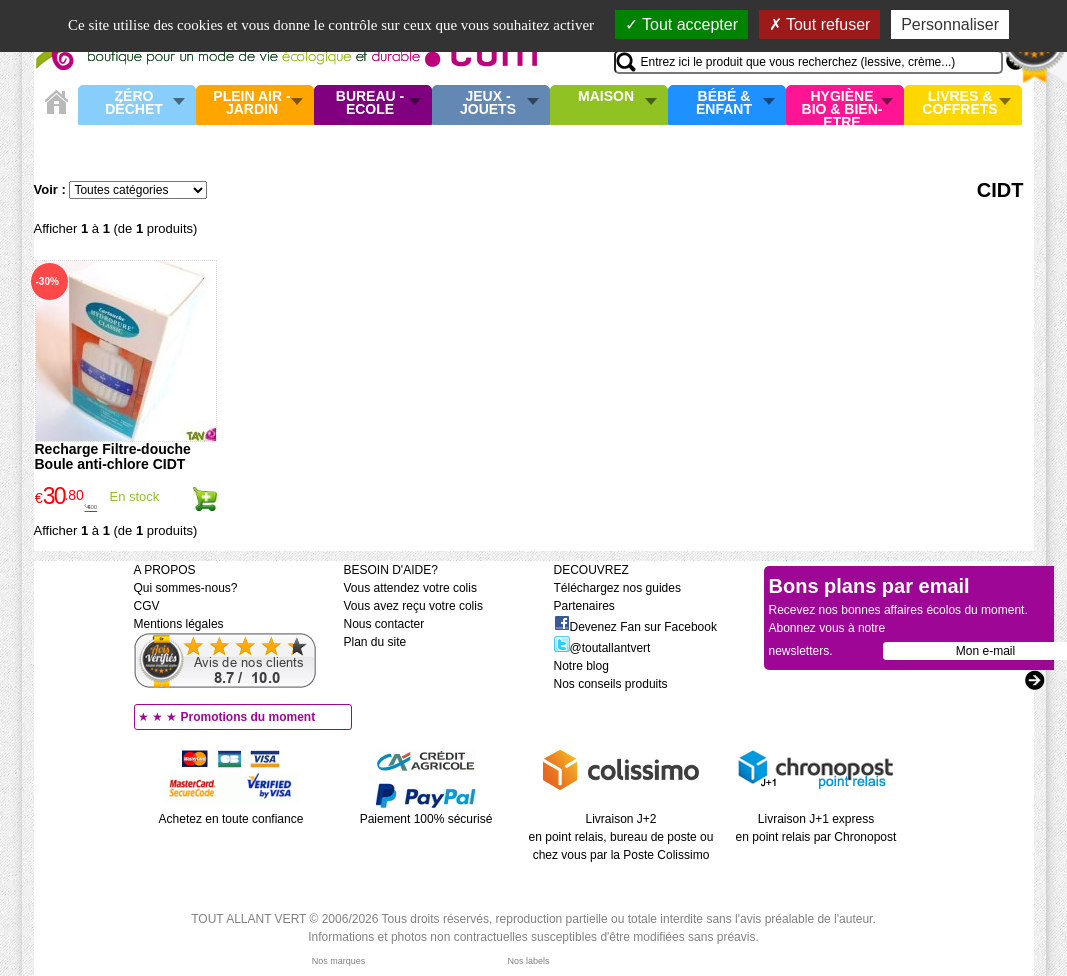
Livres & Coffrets (959, 103)
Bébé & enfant (724, 103)
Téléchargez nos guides (617, 588)
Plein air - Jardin (251, 103)
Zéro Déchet (134, 103)
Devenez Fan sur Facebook (635, 627)
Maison (606, 97)
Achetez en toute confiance (231, 819)
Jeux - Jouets (488, 103)
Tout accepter (681, 24)
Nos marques (339, 961)
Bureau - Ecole (370, 103)
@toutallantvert (602, 648)
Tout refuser (820, 24)
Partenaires (584, 606)
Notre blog (581, 666)
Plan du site (375, 642)
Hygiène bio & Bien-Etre (842, 105)
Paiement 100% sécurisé (426, 819)
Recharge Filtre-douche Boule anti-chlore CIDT (113, 456)
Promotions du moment (248, 717)
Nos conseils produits (611, 684)
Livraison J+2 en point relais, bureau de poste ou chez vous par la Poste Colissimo (621, 837)
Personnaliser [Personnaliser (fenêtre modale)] (950, 24)
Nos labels (528, 961)
